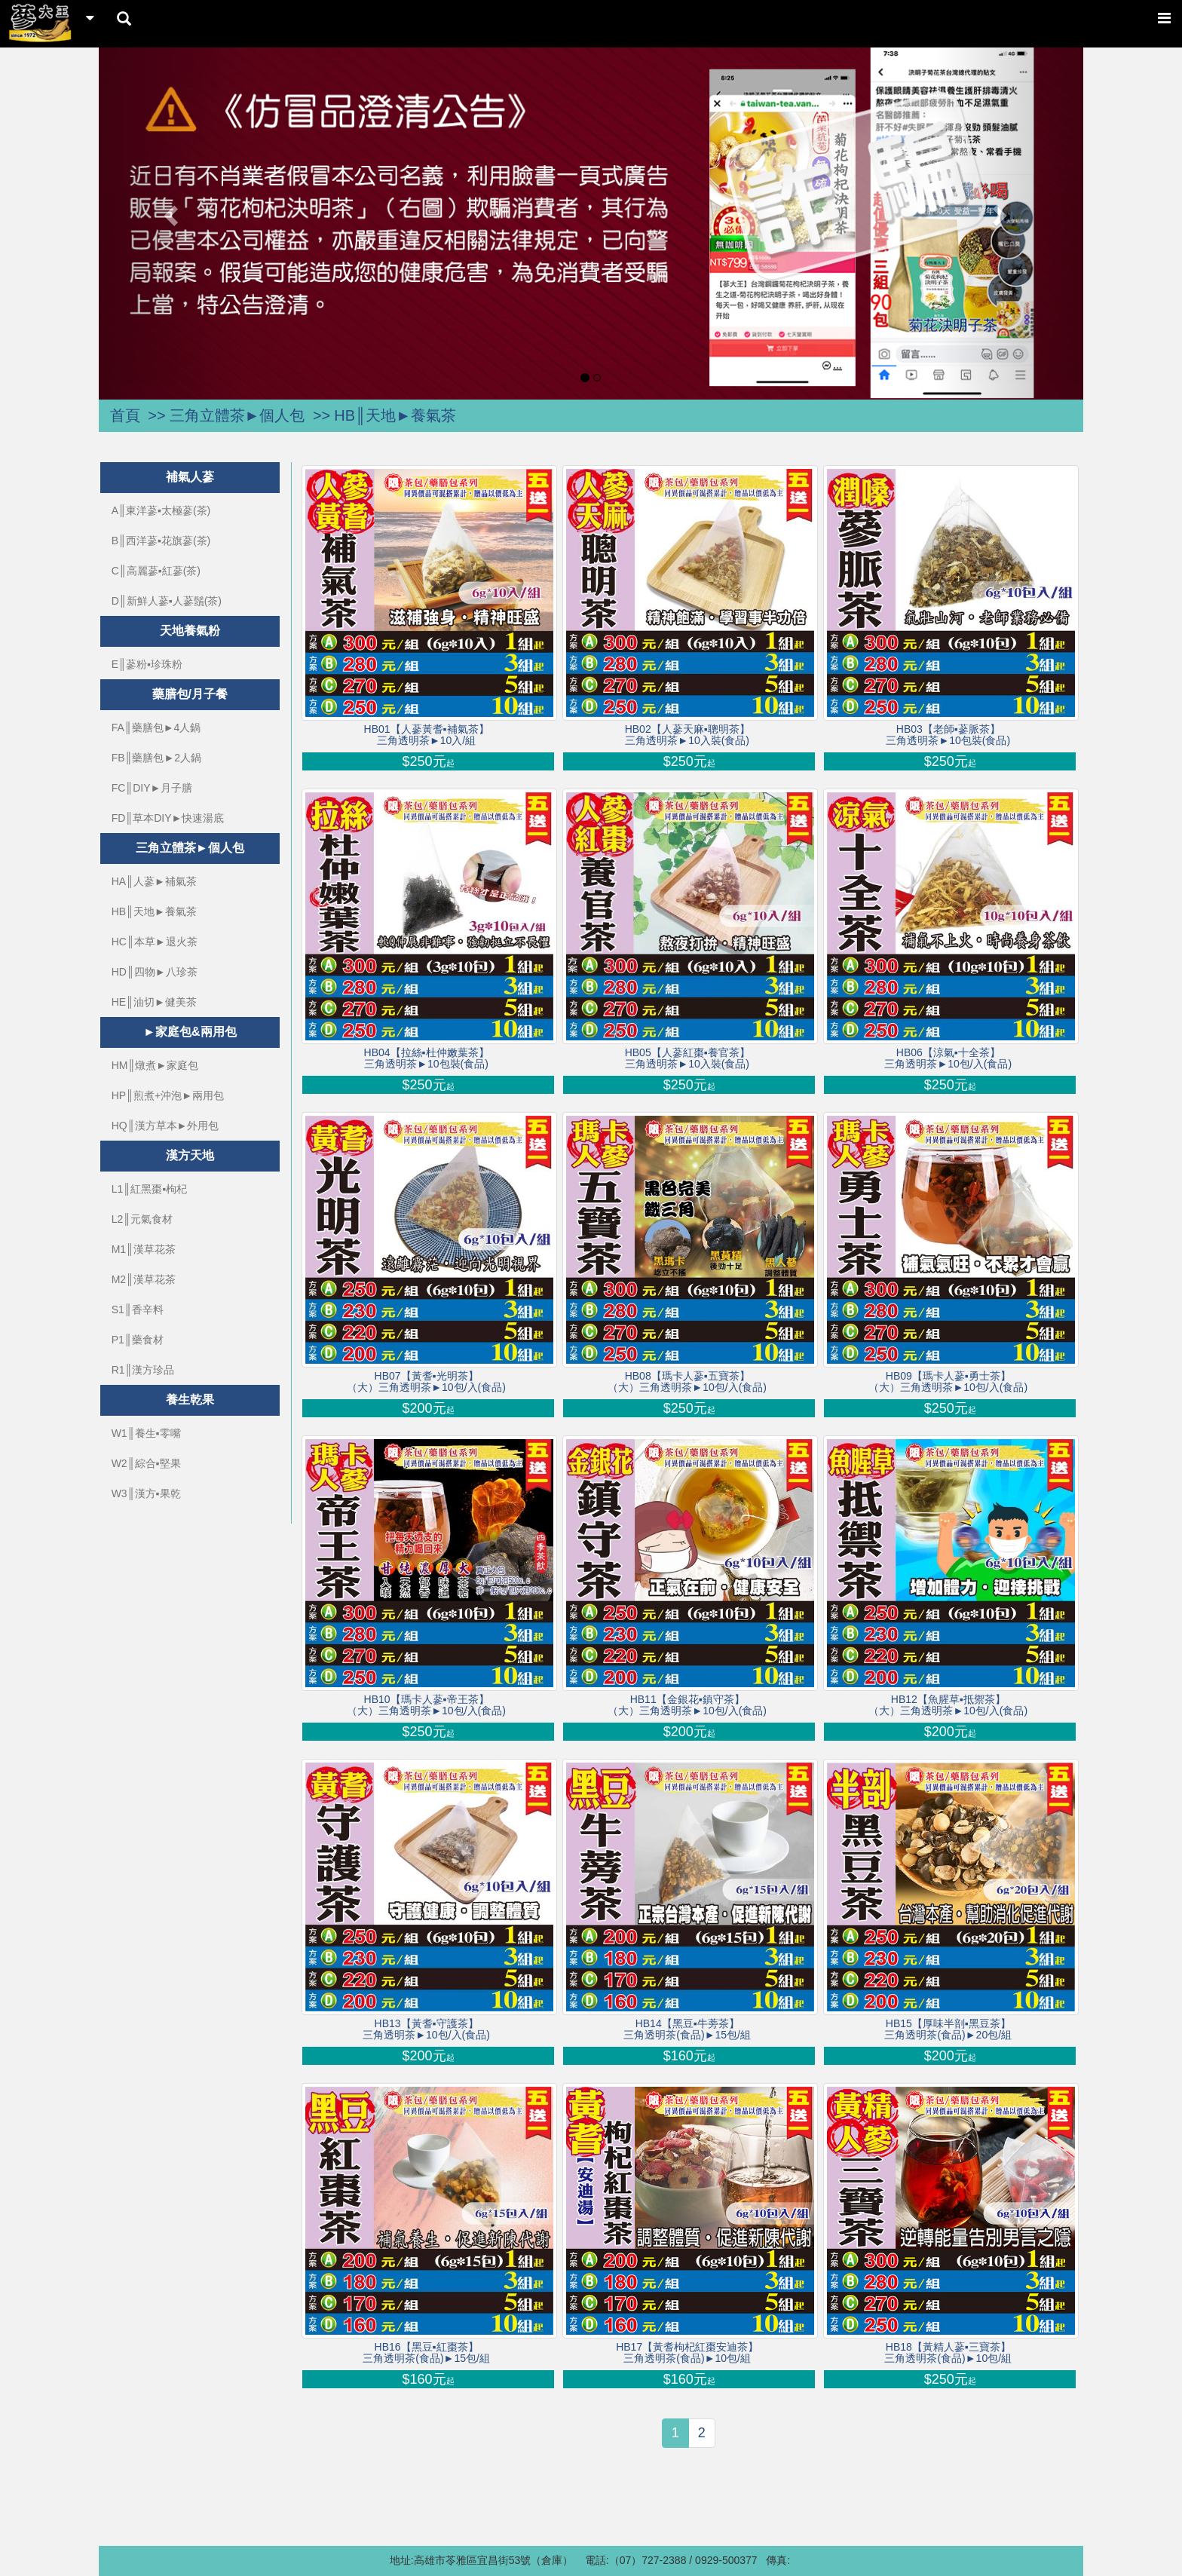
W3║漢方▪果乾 (146, 1493)
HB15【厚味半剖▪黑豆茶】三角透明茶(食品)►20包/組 (948, 2029)
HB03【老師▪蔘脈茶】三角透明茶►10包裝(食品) (948, 735)
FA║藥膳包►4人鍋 (156, 727)
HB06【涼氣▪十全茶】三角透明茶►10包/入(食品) (948, 1058)
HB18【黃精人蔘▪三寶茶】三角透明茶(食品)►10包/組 (948, 2353)
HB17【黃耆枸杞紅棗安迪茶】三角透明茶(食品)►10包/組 (687, 2353)
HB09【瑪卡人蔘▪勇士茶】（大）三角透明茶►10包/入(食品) (947, 1382)
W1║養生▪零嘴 (146, 1433)
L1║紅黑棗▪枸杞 (149, 1189)
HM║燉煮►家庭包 (155, 1065)
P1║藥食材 (138, 1340)
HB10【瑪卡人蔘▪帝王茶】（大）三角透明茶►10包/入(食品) (426, 1705)
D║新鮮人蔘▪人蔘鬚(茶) (167, 601)
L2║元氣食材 (142, 1219)
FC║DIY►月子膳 (152, 788)
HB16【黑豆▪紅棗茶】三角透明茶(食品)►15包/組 (426, 2353)
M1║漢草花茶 (144, 1249)
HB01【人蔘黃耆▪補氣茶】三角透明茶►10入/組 (426, 735)
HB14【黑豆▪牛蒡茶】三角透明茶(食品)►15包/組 (687, 2029)
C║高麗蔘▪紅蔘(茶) (156, 571)
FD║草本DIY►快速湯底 (168, 818)
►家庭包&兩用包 (189, 1031)
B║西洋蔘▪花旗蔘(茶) (161, 540)
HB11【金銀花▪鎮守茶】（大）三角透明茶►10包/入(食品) (687, 1705)
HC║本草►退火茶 (155, 942)
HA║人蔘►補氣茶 (154, 881)
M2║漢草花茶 (144, 1279)
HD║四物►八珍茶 (155, 972)
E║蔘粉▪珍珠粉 (147, 664)
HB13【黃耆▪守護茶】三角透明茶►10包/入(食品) (426, 2029)
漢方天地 (190, 1155)
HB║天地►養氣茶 (395, 415)
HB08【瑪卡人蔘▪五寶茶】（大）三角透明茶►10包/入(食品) (687, 1382)
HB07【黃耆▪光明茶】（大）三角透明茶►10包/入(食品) (426, 1382)
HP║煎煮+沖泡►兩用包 (168, 1095)
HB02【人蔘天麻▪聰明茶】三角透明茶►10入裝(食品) (687, 735)
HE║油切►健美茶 (154, 1002)
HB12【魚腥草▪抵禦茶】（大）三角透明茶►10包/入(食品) (947, 1705)
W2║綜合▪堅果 (146, 1463)
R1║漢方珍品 (143, 1370)
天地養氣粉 (190, 630)
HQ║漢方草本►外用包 (165, 1126)
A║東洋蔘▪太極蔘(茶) (161, 510)
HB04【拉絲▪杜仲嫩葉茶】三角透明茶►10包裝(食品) (426, 1058)
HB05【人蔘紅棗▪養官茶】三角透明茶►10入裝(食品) (687, 1058)
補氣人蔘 (190, 476)
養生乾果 (190, 1399)
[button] (173, 215)
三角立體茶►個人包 (237, 415)
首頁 (125, 415)
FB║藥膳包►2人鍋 (156, 758)
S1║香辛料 (138, 1309)
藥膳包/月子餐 (190, 694)
